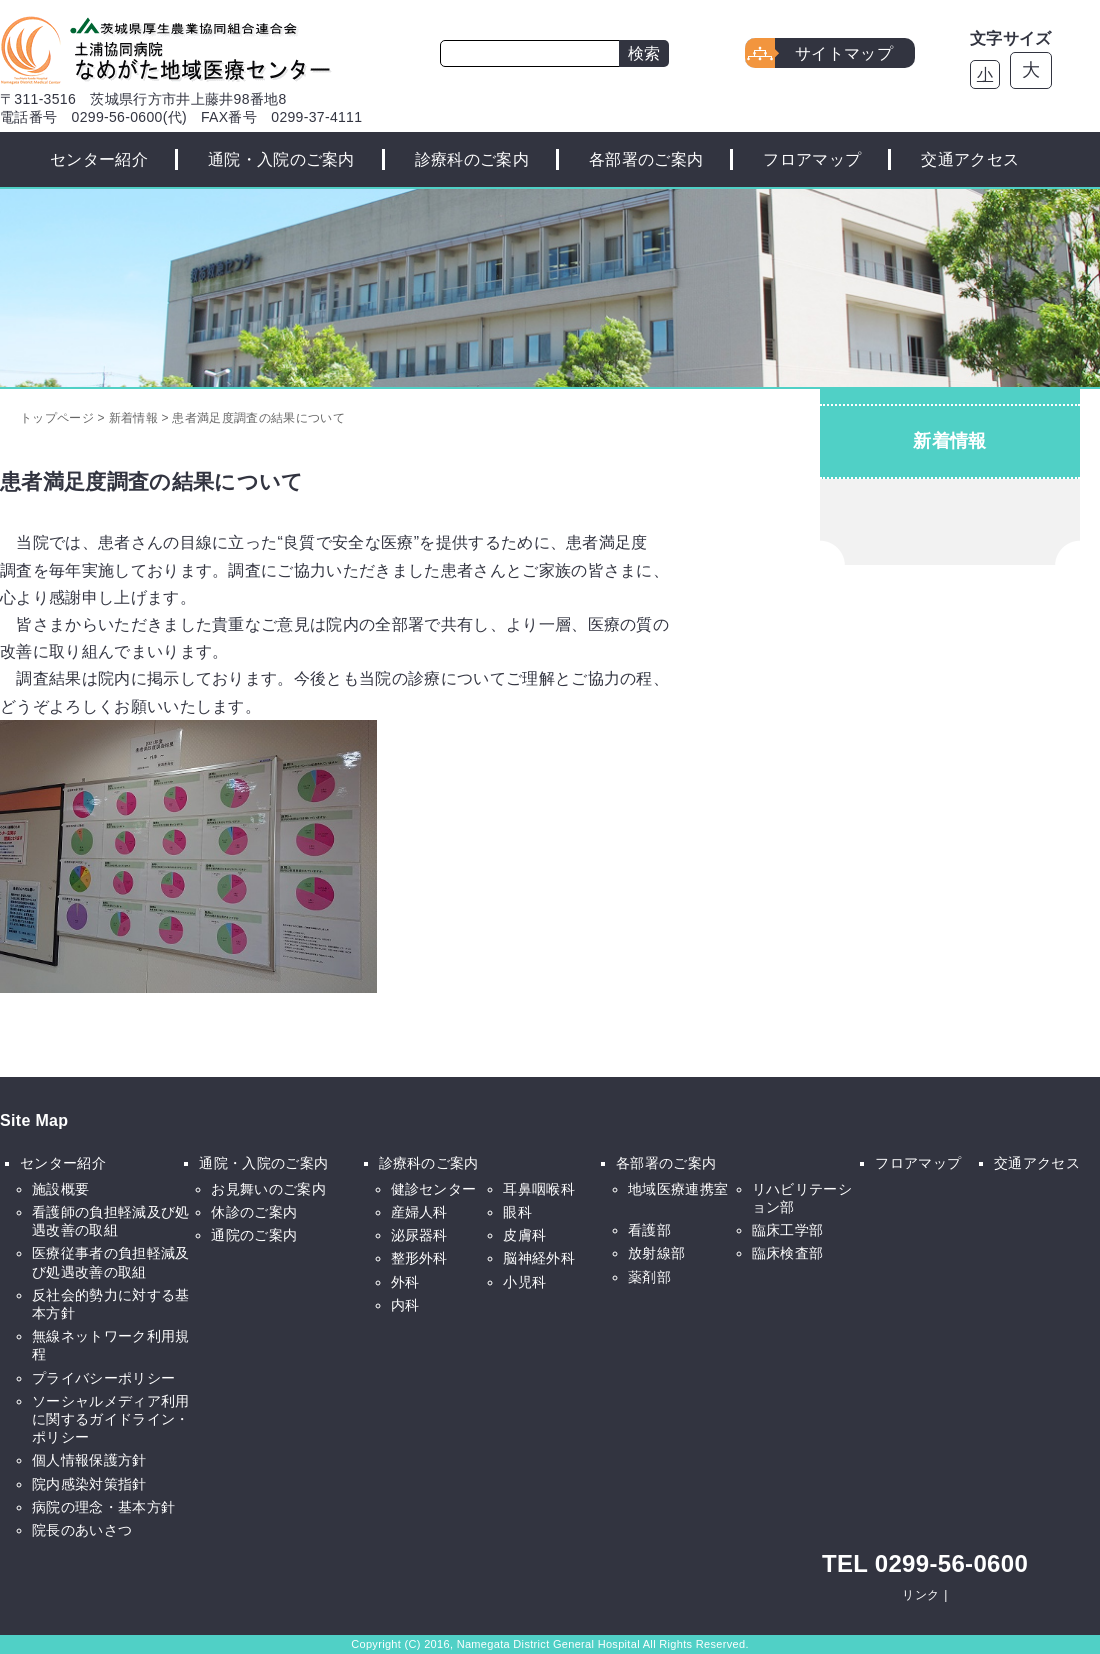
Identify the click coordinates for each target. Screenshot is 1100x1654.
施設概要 (60, 1189)
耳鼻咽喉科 (539, 1189)
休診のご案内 (254, 1212)
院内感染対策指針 (89, 1484)
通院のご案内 (254, 1235)
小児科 (524, 1282)
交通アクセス (970, 159)
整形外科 (419, 1258)
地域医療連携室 (678, 1189)
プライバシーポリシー (103, 1378)
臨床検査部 (788, 1253)
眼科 (517, 1212)
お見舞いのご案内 (268, 1189)
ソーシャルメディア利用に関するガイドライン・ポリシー (111, 1419)
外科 (405, 1282)
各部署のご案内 (646, 159)
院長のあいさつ (82, 1530)
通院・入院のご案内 (281, 159)
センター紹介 (99, 159)
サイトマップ (844, 53)
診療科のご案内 (472, 159)
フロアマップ (812, 159)
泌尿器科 (419, 1235)
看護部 (649, 1230)
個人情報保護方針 (89, 1460)
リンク (920, 1595)
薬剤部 (649, 1277)
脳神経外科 (539, 1258)
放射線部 (656, 1253)
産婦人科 (419, 1212)
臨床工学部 (788, 1230)
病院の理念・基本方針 (103, 1507)
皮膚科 (524, 1235)
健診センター (434, 1189)
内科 (405, 1305)
